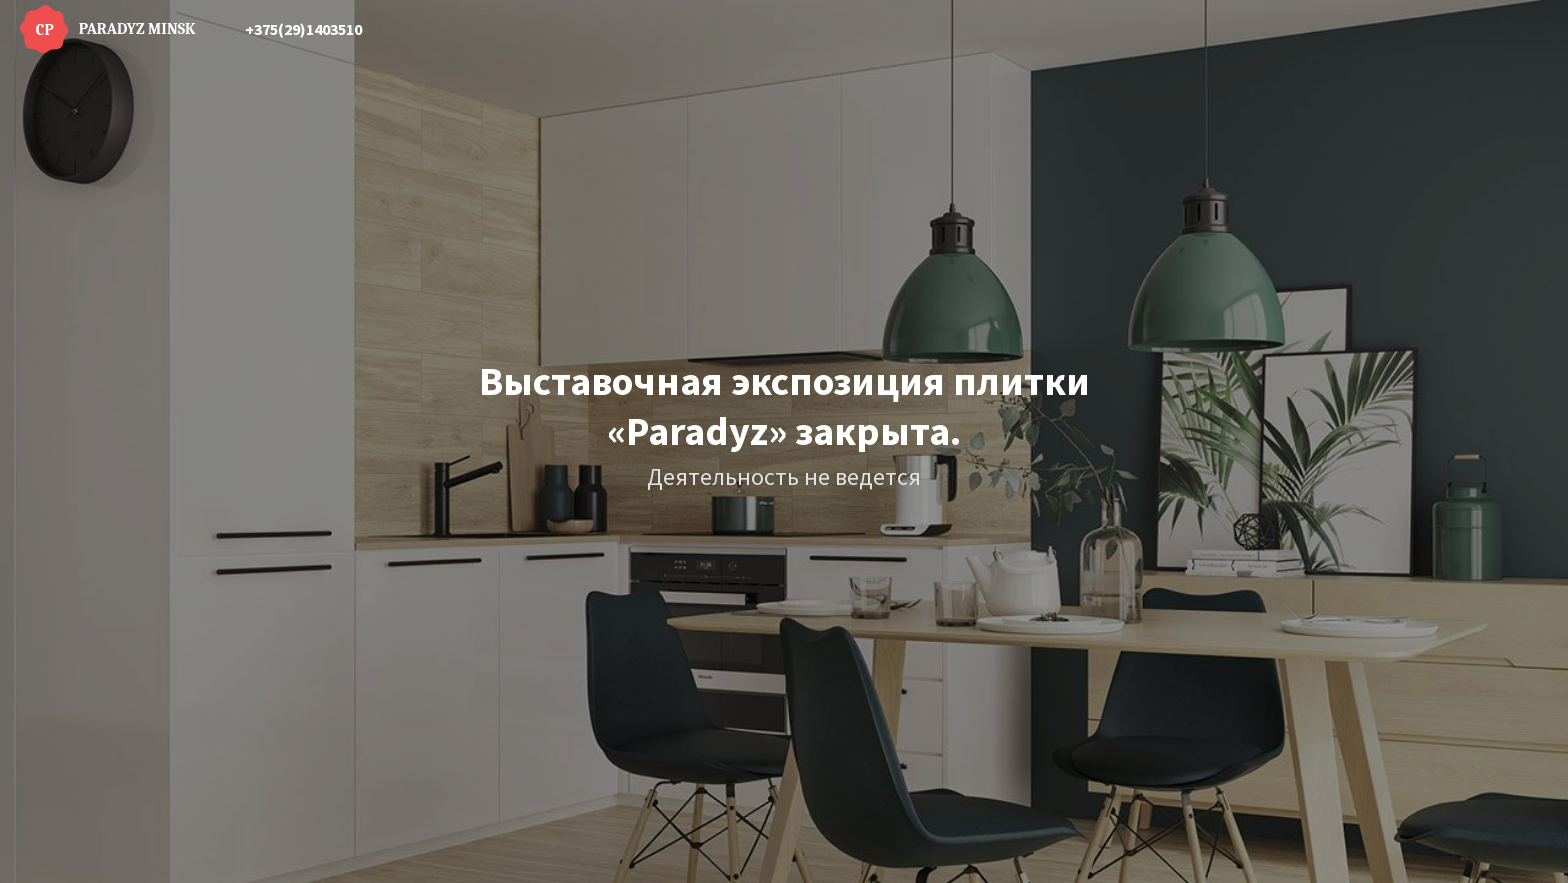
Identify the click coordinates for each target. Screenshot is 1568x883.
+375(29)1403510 (303, 29)
